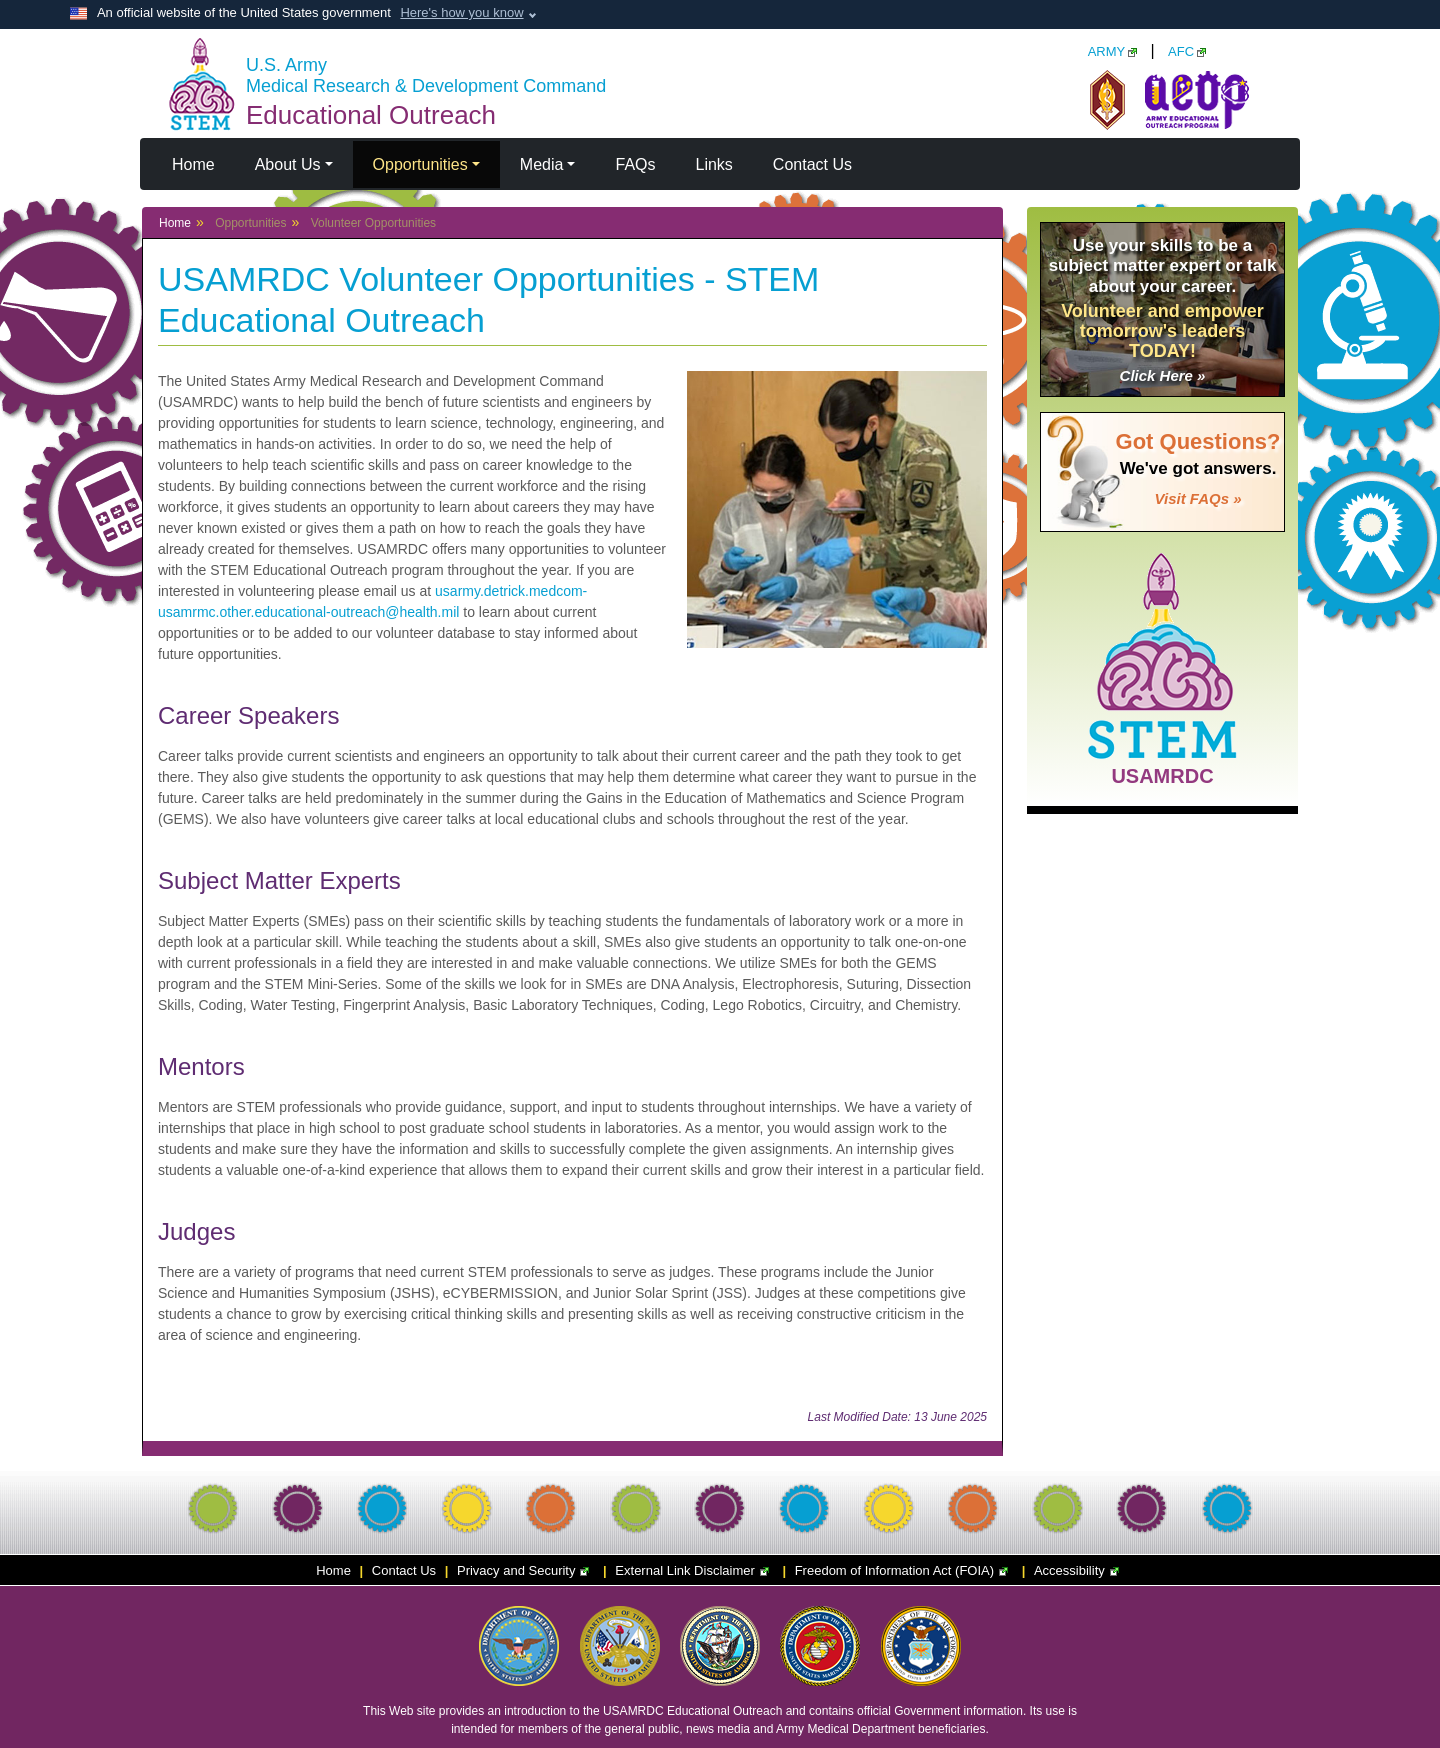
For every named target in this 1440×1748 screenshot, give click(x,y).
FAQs (635, 164)
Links (714, 164)
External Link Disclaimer (694, 1570)
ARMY (1113, 51)
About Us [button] (288, 164)
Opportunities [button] (420, 164)
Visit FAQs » (1198, 498)
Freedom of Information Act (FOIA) (904, 1570)
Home (193, 164)
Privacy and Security (526, 1570)
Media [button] (542, 164)
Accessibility (1079, 1570)
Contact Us (812, 164)
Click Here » (1163, 375)
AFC (1187, 51)
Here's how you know (461, 12)
